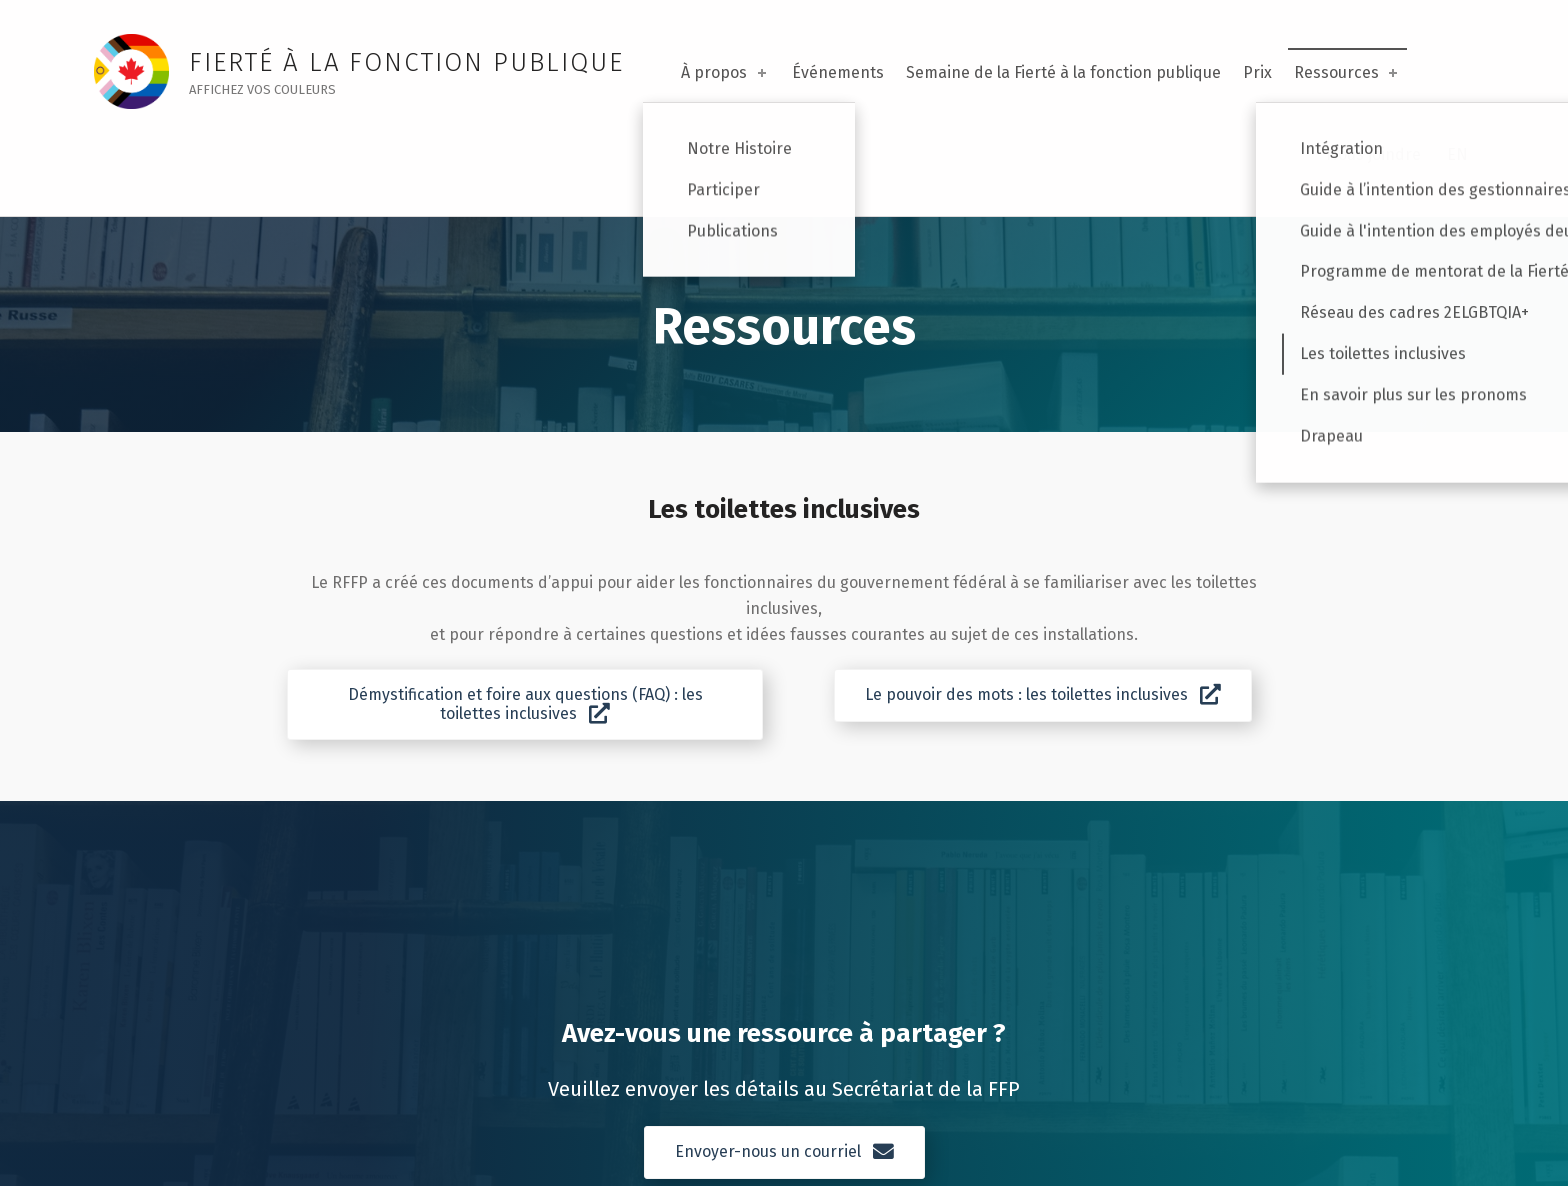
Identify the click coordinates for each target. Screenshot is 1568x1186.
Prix (1257, 72)
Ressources (1347, 72)
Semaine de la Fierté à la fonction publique (1063, 72)
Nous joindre (1373, 154)
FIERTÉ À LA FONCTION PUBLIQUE (406, 62)
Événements (838, 72)
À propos (725, 72)
